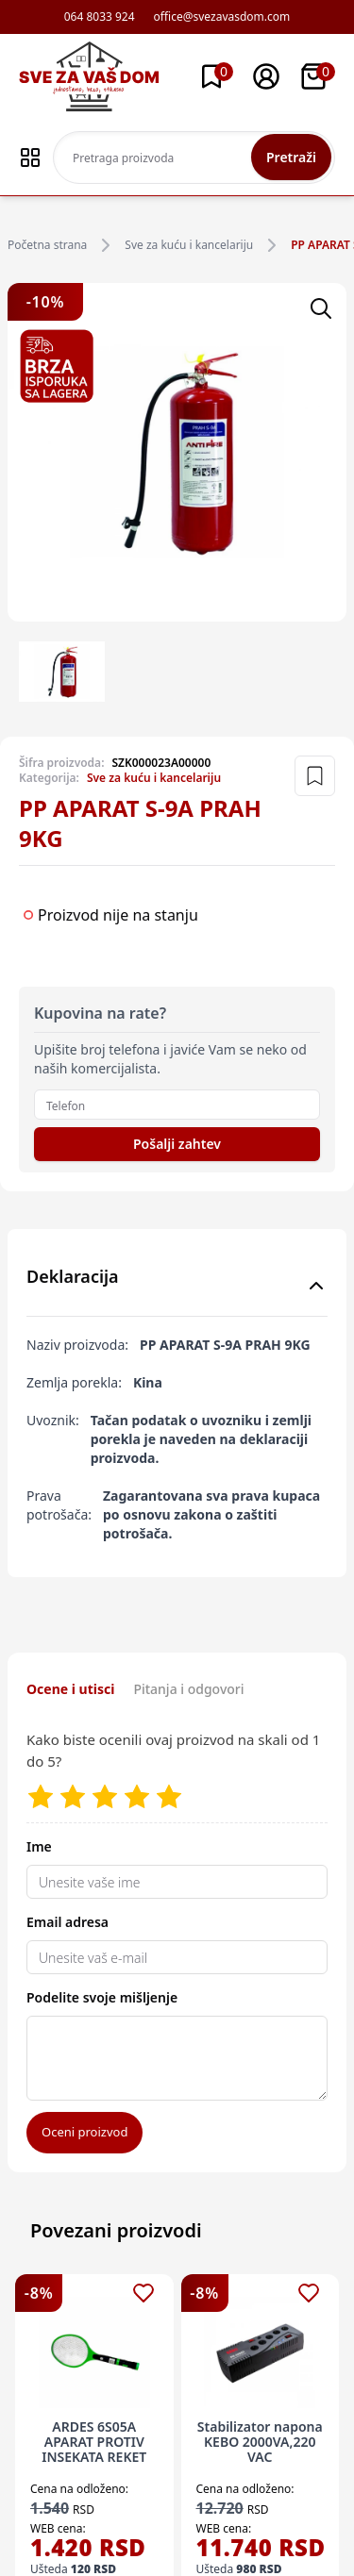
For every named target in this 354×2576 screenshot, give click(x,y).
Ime (39, 1846)
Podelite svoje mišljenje (101, 1997)
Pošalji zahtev (177, 1144)
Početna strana (47, 245)
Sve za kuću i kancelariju (189, 245)
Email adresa (67, 1922)
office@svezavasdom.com (222, 17)
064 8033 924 (99, 17)
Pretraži (291, 157)
